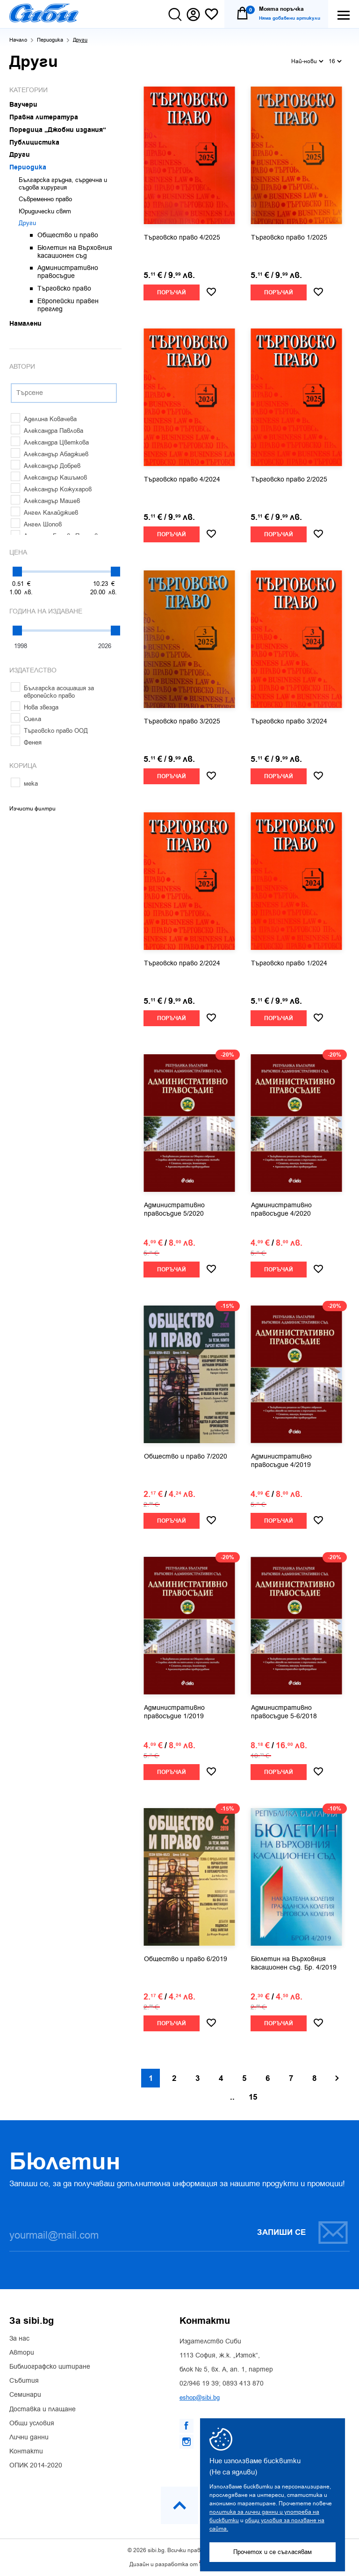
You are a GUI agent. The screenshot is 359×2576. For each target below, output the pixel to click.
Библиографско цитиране (49, 2367)
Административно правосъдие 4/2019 (281, 1460)
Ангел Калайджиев (44, 513)
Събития (24, 2381)
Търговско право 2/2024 (182, 963)
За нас (19, 2339)
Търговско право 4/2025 (182, 238)
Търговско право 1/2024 (289, 963)
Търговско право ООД (49, 731)
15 (253, 2097)
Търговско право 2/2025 (289, 479)
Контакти (26, 2451)
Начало (18, 40)
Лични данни (29, 2437)
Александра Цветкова (50, 442)
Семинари (25, 2395)
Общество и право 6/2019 (185, 1959)
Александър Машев (45, 501)
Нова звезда (34, 707)
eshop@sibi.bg (200, 2397)
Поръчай (171, 293)
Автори (21, 2353)
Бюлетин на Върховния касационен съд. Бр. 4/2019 (294, 1963)
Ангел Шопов (36, 524)
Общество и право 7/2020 (185, 1456)
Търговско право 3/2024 (289, 721)
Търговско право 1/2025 (289, 238)
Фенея (26, 742)
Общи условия (31, 2423)
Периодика (50, 40)
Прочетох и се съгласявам (272, 2552)
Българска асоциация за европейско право (52, 692)
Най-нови (307, 61)
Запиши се (303, 2232)
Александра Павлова (47, 431)
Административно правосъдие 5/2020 (174, 1209)
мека (24, 784)
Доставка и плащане (42, 2409)
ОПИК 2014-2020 (35, 2465)
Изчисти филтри (32, 808)
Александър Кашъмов (49, 478)
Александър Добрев (45, 466)
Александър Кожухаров (51, 489)
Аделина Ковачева (44, 419)
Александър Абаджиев (49, 454)
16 (335, 61)
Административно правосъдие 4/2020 (281, 1209)
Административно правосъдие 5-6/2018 (284, 1712)
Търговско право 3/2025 (182, 721)
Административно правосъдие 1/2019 (174, 1712)
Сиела (26, 719)
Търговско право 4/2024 (182, 479)
